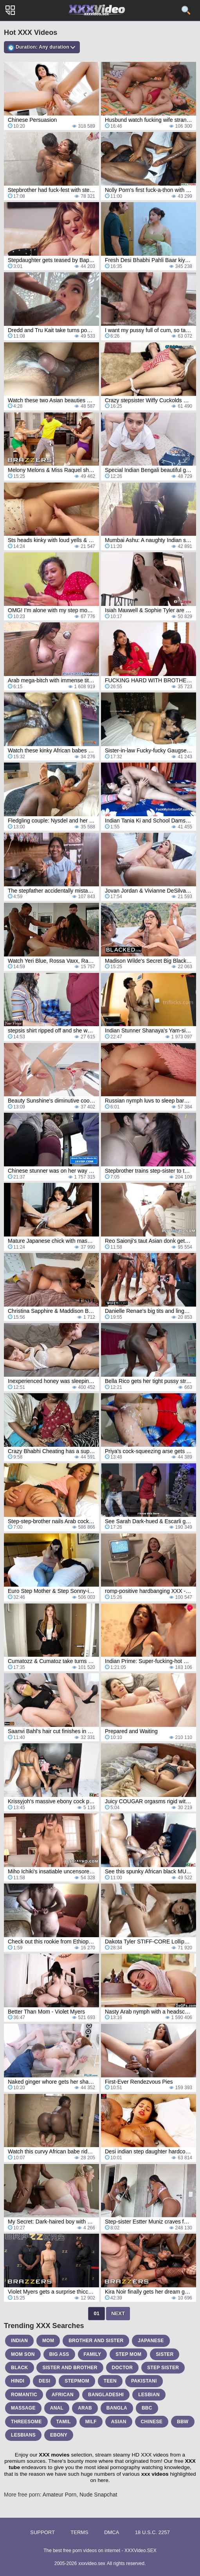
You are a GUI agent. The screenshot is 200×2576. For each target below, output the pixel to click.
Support (42, 2532)
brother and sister (95, 2340)
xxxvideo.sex (91, 2563)
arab (85, 2408)
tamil (63, 2421)
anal (57, 2408)
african (63, 2394)
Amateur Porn (59, 2494)
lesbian (149, 2394)
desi (44, 2381)
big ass (59, 2354)
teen (110, 2381)
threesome (26, 2421)
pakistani (144, 2381)
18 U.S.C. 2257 (152, 2532)
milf (91, 2421)
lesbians (23, 2435)
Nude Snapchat (98, 2494)
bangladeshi (106, 2394)
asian (118, 2421)
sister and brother (69, 2367)
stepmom (77, 2381)
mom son (23, 2354)
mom (48, 2340)
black (19, 2367)
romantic (24, 2394)
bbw (183, 2421)
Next (118, 2313)
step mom (128, 2354)
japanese (151, 2340)
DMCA (111, 2532)
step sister (163, 2367)
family (92, 2354)
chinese (151, 2421)
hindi (17, 2381)
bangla (116, 2408)
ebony (58, 2435)
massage (23, 2408)
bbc (147, 2408)
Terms (79, 2532)
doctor (122, 2367)
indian (19, 2340)
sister (164, 2354)
